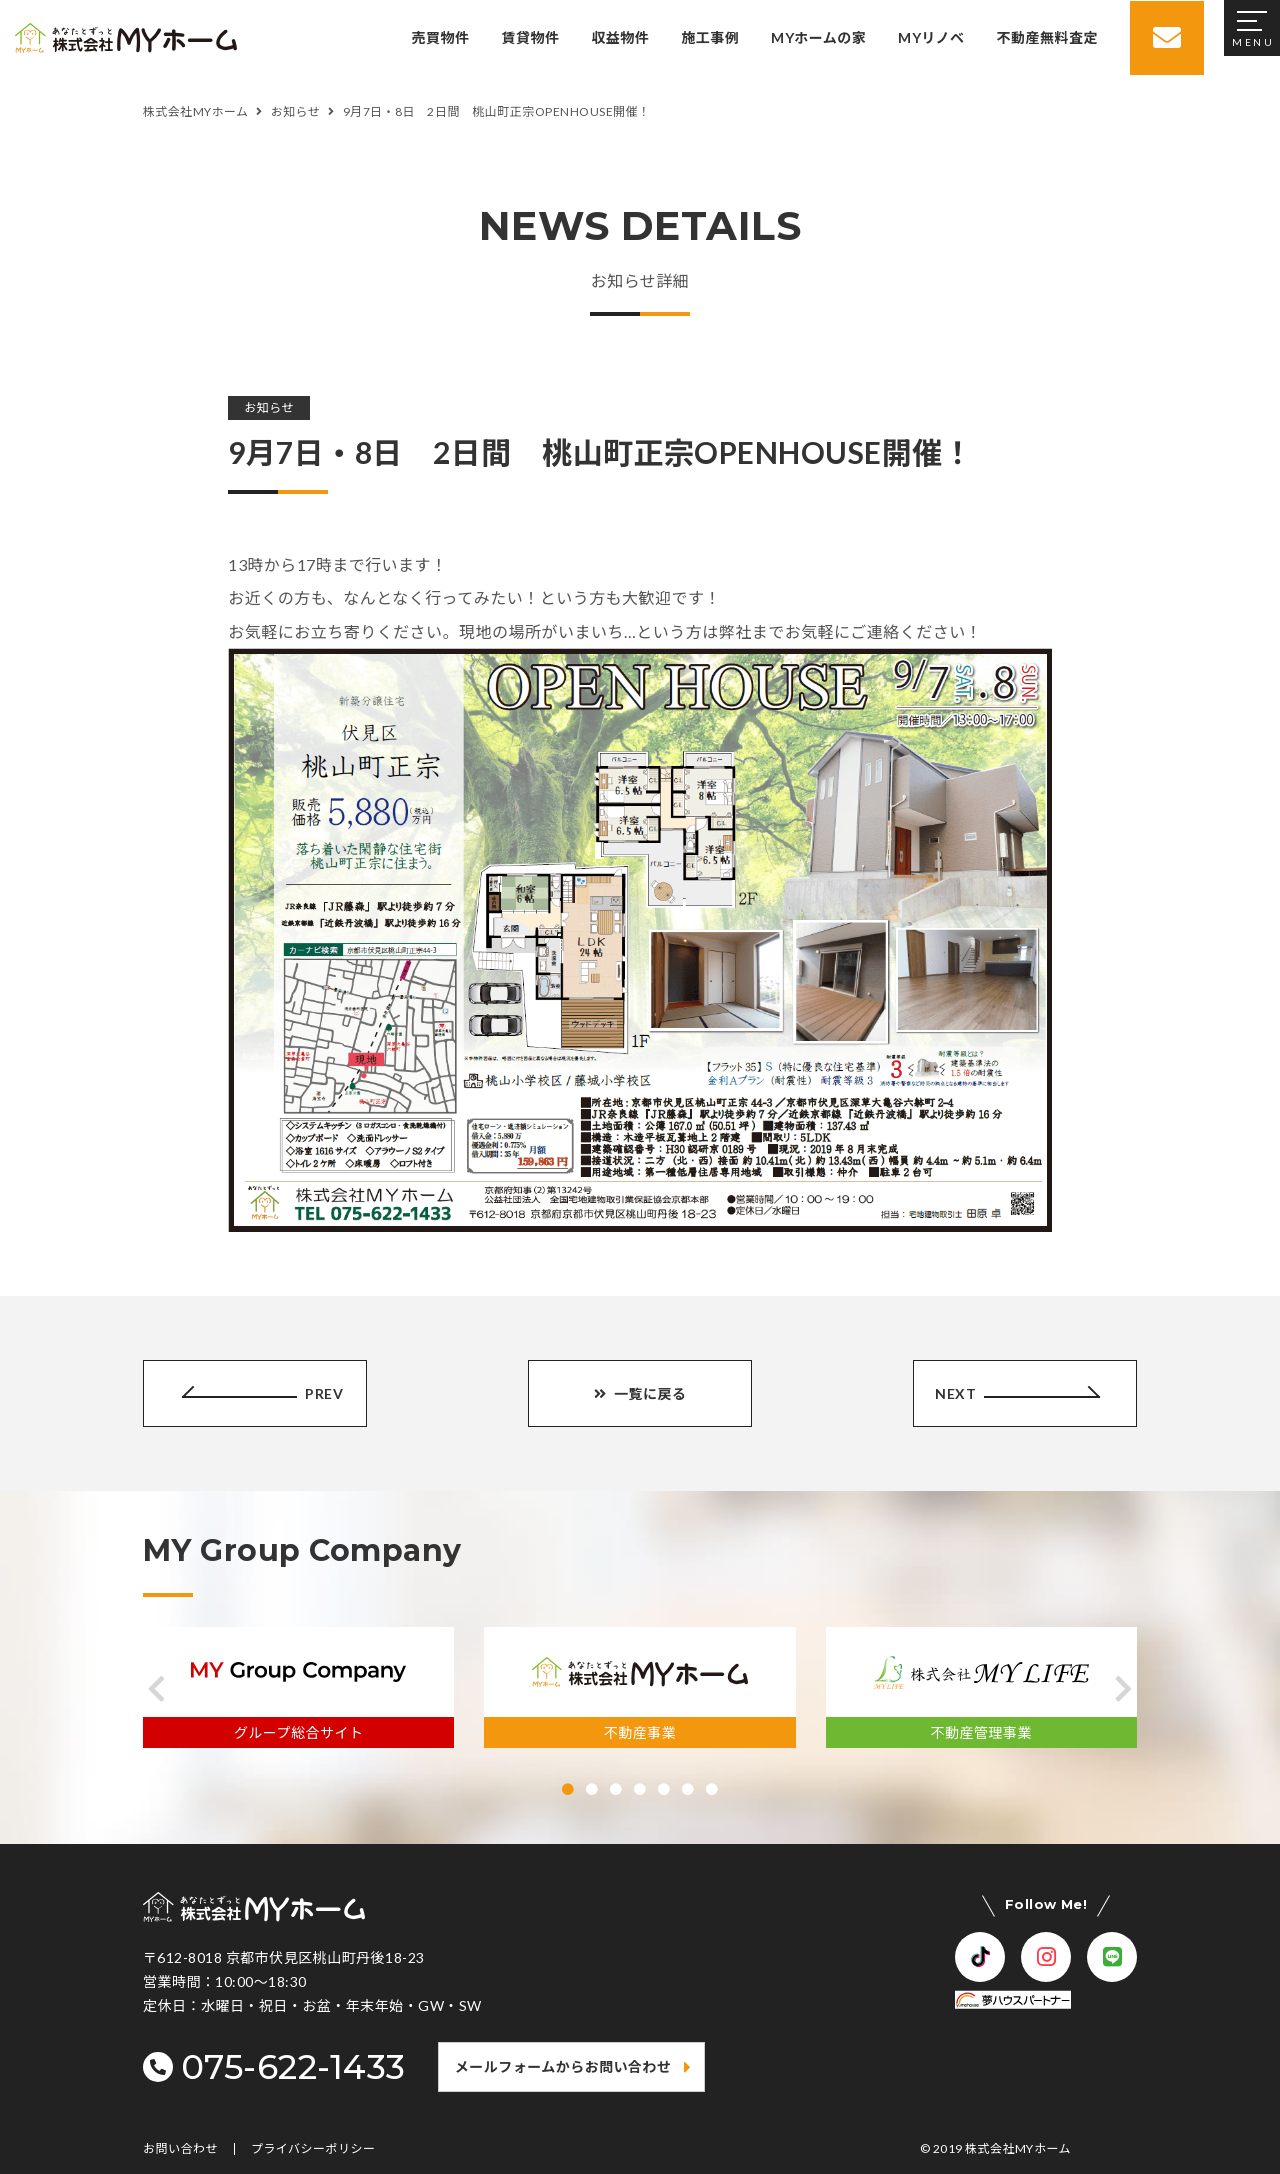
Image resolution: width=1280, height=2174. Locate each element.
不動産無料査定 (1045, 37)
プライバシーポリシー (313, 2149)
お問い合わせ (180, 2149)
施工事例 (708, 37)
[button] (156, 1689)
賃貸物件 (529, 37)
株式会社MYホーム (1018, 2148)
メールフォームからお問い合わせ (563, 2066)
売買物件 (439, 37)
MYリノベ (929, 37)
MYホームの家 (816, 37)
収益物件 (618, 37)
